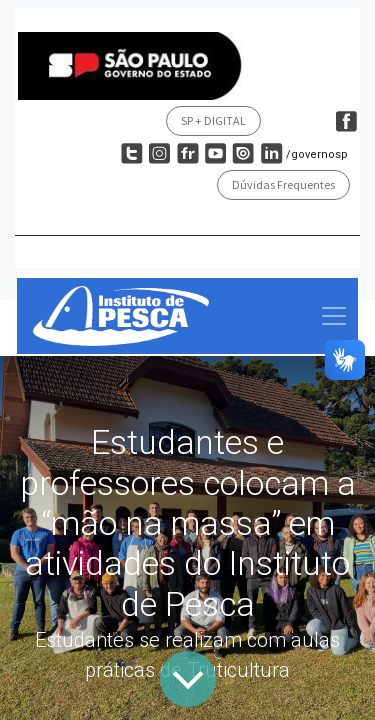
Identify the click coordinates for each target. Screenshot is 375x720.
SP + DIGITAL (213, 120)
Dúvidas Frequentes (283, 184)
